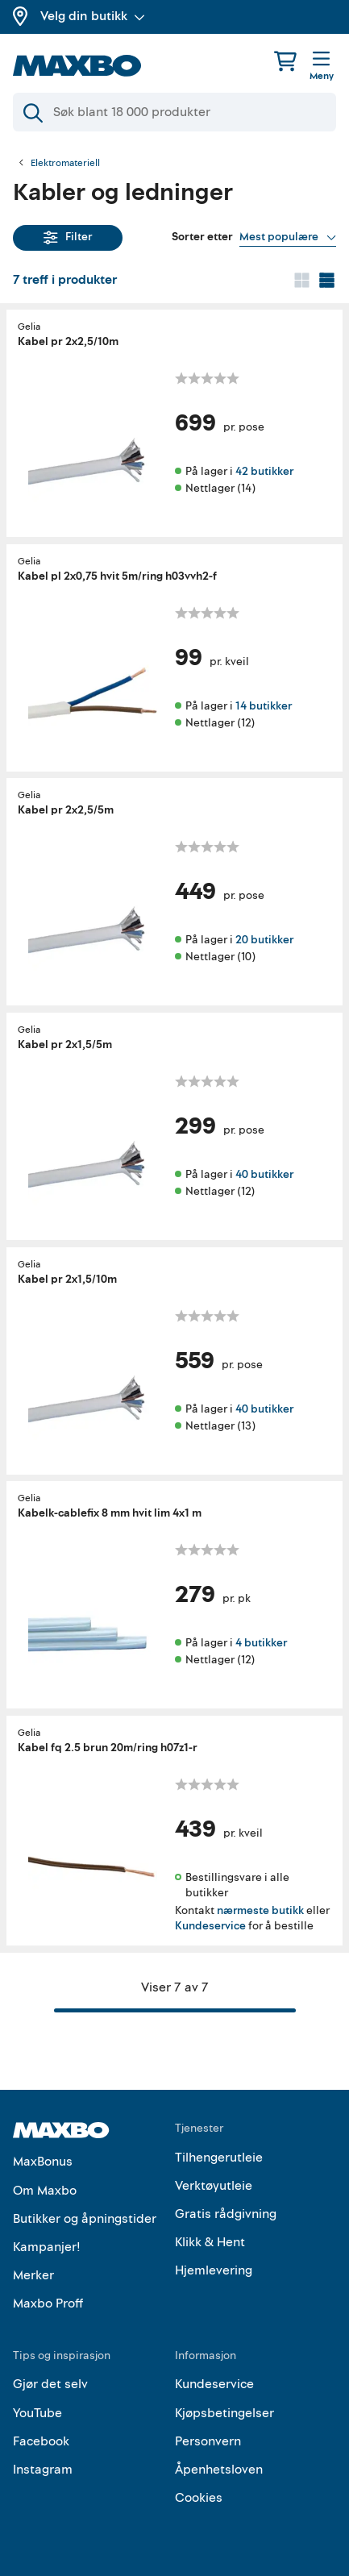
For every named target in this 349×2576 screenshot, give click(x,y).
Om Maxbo (45, 2190)
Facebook (41, 2441)
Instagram (43, 2469)
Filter (68, 236)
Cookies (198, 2498)
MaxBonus (43, 2161)
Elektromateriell (65, 164)
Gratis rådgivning (225, 2214)
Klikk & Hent (210, 2242)
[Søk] (174, 112)
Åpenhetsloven (219, 2469)
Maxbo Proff (48, 2303)
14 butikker (263, 705)
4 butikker (261, 1642)
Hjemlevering (213, 2270)
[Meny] (321, 67)
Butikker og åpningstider (84, 2219)
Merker (33, 2275)
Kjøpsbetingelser (224, 2413)
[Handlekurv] (285, 61)
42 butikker (264, 471)
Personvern (208, 2441)
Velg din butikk (92, 16)
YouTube (37, 2413)
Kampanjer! (47, 2247)
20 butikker (264, 939)
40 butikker (264, 1174)
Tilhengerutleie (219, 2157)
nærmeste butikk (260, 1910)
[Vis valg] (287, 237)
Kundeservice (210, 1925)
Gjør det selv (50, 2384)
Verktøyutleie (213, 2186)
